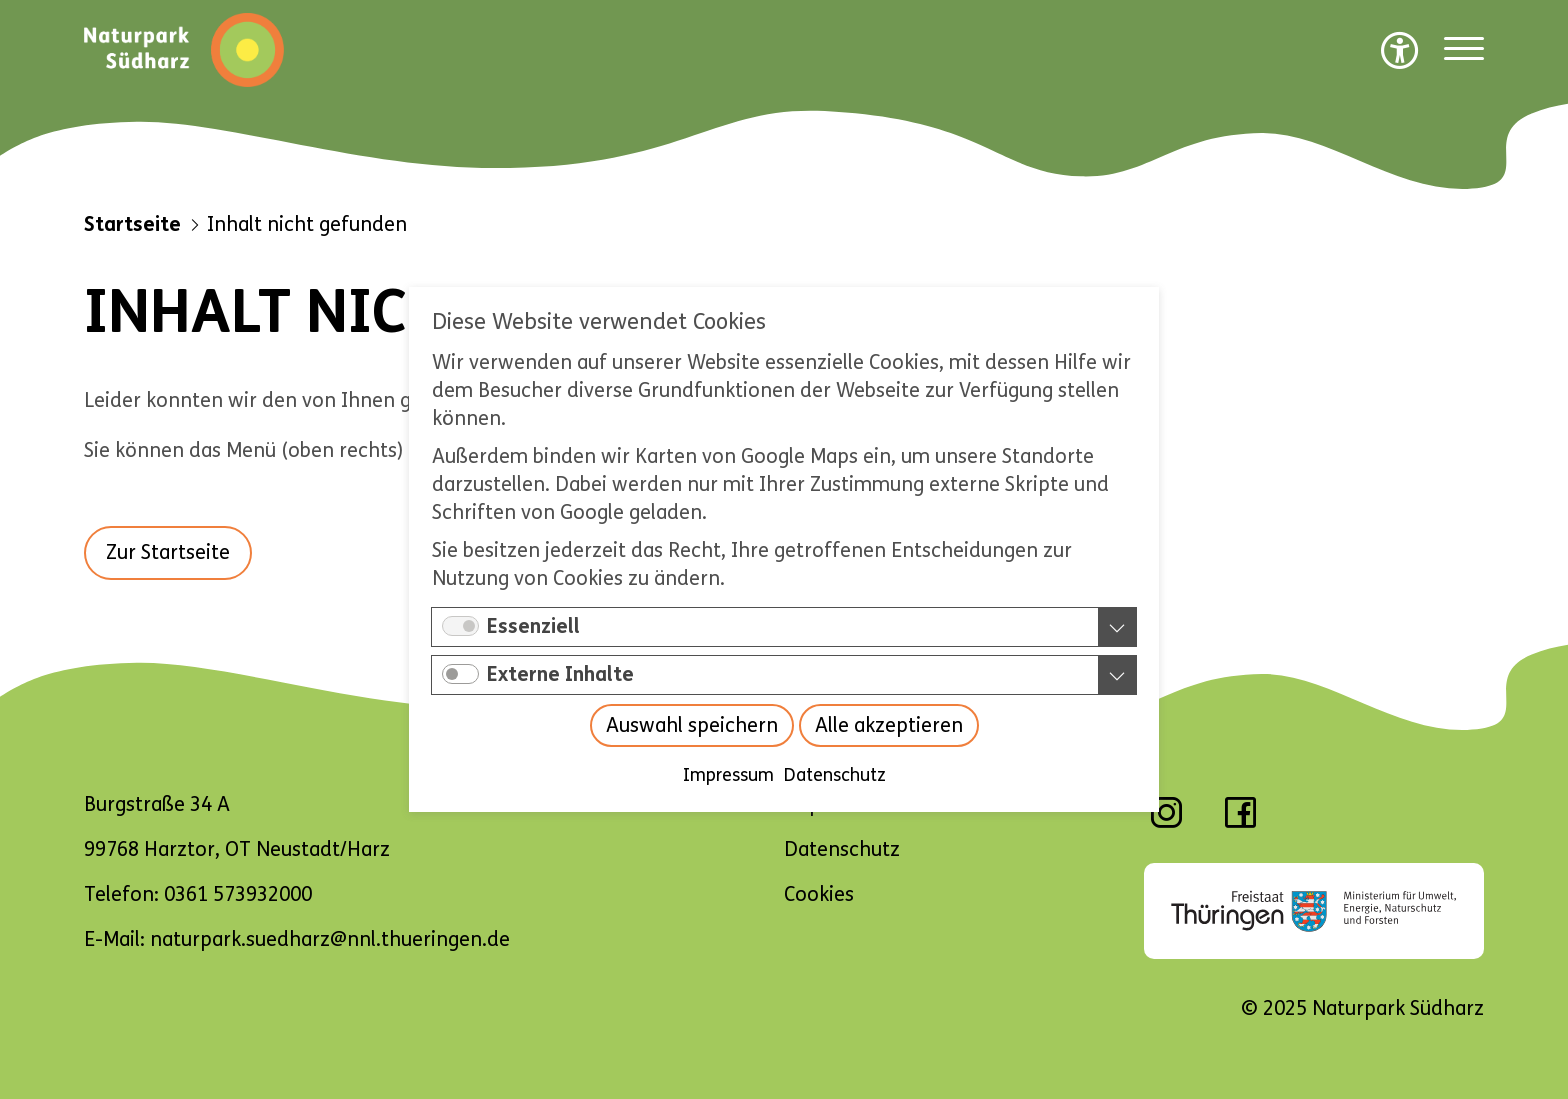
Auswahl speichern (692, 725)
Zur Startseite (168, 552)
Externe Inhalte (560, 674)
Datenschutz (835, 775)
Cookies (819, 894)
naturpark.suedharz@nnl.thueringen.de (330, 939)
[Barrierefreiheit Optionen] (1400, 50)
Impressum (728, 775)
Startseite (132, 224)
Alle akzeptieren (889, 725)
